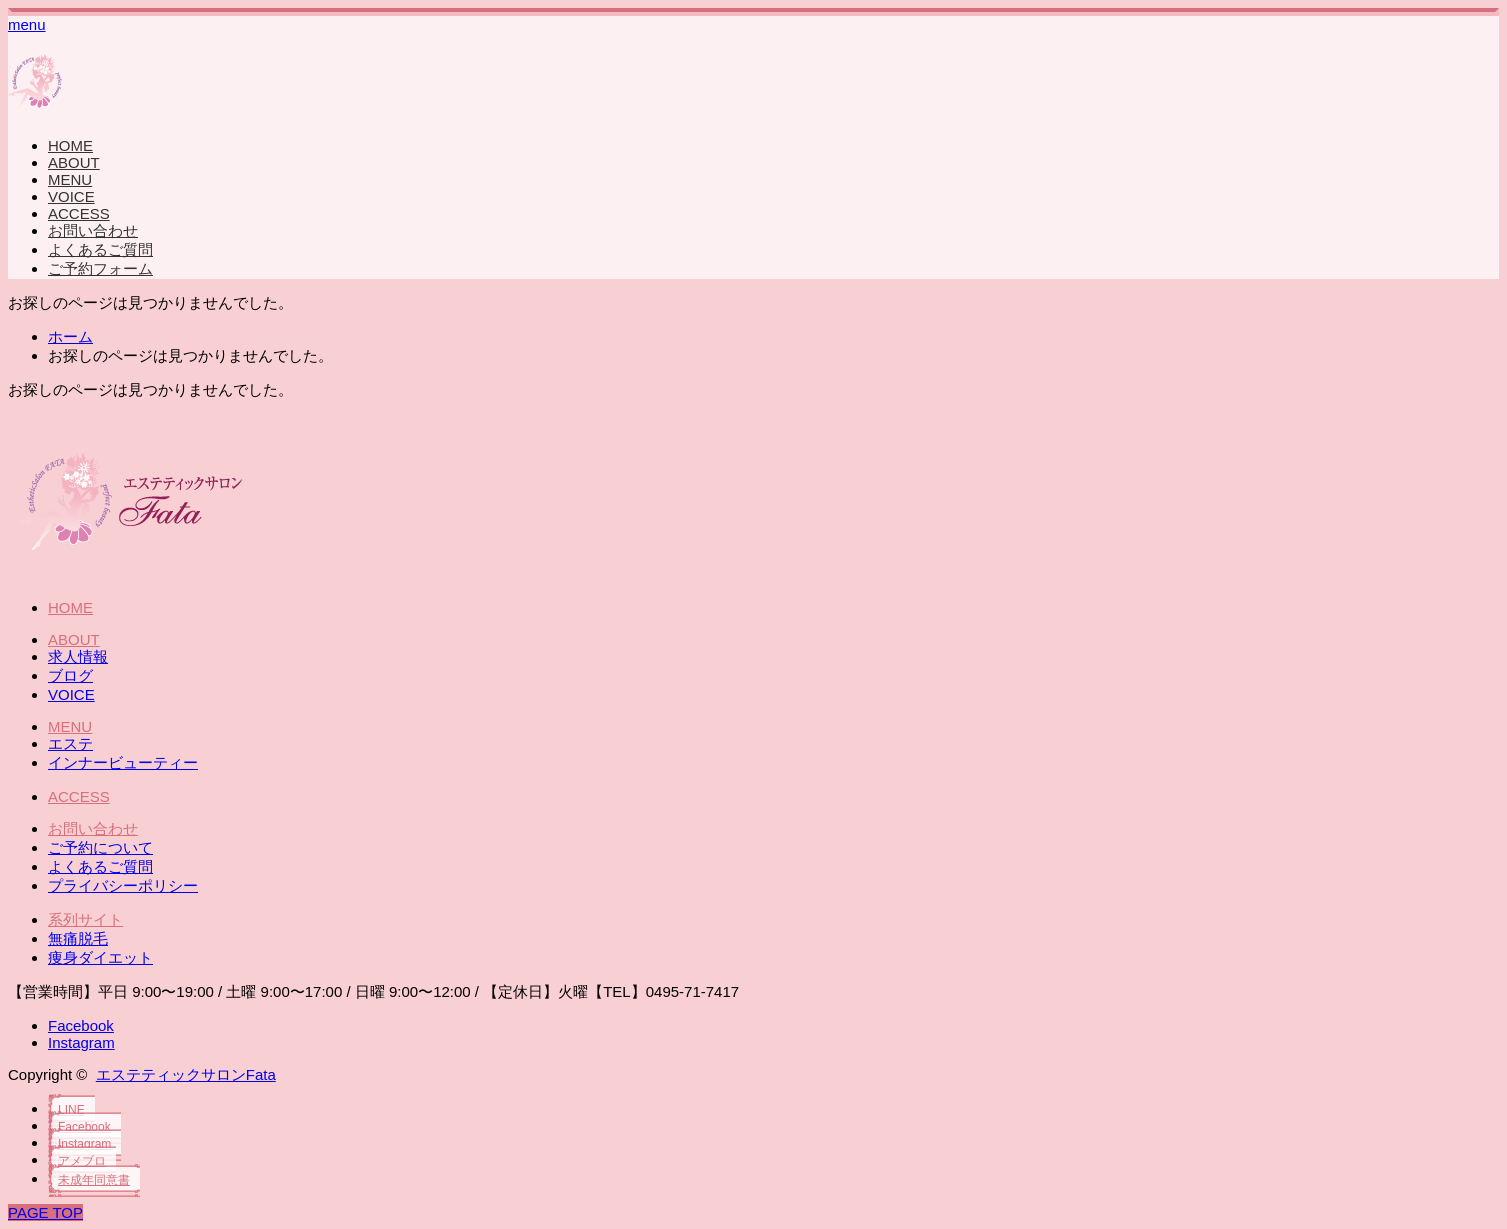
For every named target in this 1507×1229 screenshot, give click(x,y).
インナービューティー (123, 762)
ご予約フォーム (100, 268)
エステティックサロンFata (186, 1074)
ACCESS (79, 213)
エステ (70, 743)
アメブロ (82, 1161)
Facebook (81, 1025)
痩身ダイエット (100, 957)
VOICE (71, 196)
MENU (70, 179)
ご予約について (100, 847)
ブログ (70, 675)
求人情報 (78, 656)
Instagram (81, 1042)
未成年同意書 (94, 1180)
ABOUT (74, 162)
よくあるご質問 (100, 249)
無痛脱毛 (78, 938)
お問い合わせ (93, 230)
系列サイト (85, 919)
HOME (70, 145)
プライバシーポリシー (123, 885)
